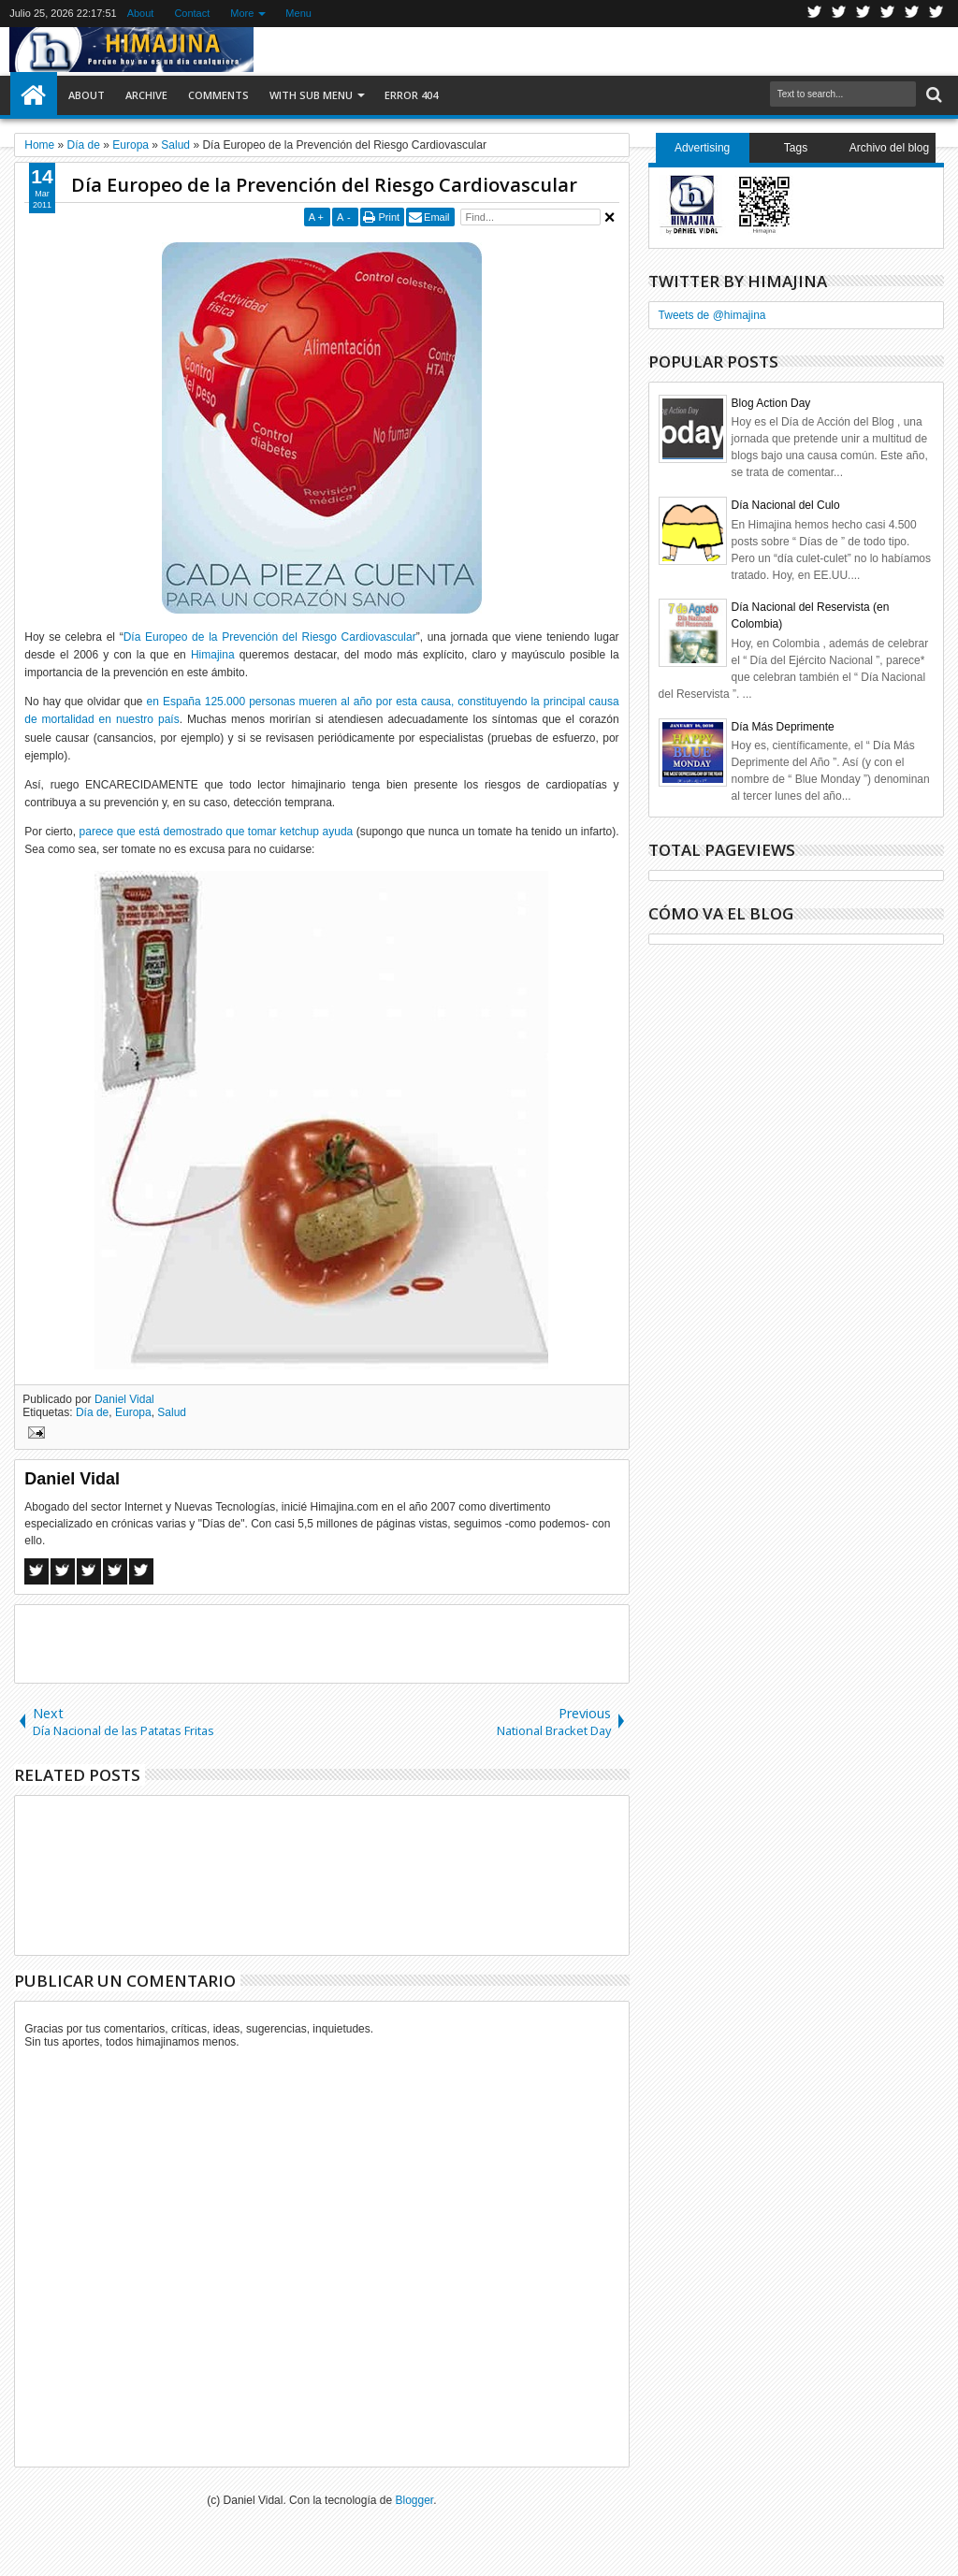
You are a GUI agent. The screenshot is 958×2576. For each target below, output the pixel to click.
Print (388, 217)
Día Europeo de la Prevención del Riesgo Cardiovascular (324, 184)
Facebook (839, 13)
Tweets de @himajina (712, 315)
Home (33, 95)
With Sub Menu (311, 95)
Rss (888, 13)
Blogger (415, 2500)
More (242, 13)
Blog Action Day (771, 403)
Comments (218, 95)
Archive (146, 95)
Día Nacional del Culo (786, 505)
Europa (133, 1412)
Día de (92, 1412)
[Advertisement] (322, 1642)
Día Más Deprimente (783, 726)
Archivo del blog (889, 147)
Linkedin (912, 13)
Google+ (863, 13)
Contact (192, 13)
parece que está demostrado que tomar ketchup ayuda (217, 831)
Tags (795, 147)
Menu (298, 13)
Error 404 (411, 95)
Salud (171, 1412)
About (140, 13)
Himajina (213, 654)
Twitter (815, 13)
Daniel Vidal (124, 1399)
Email (437, 217)
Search (932, 95)
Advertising (702, 147)
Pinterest (936, 13)
